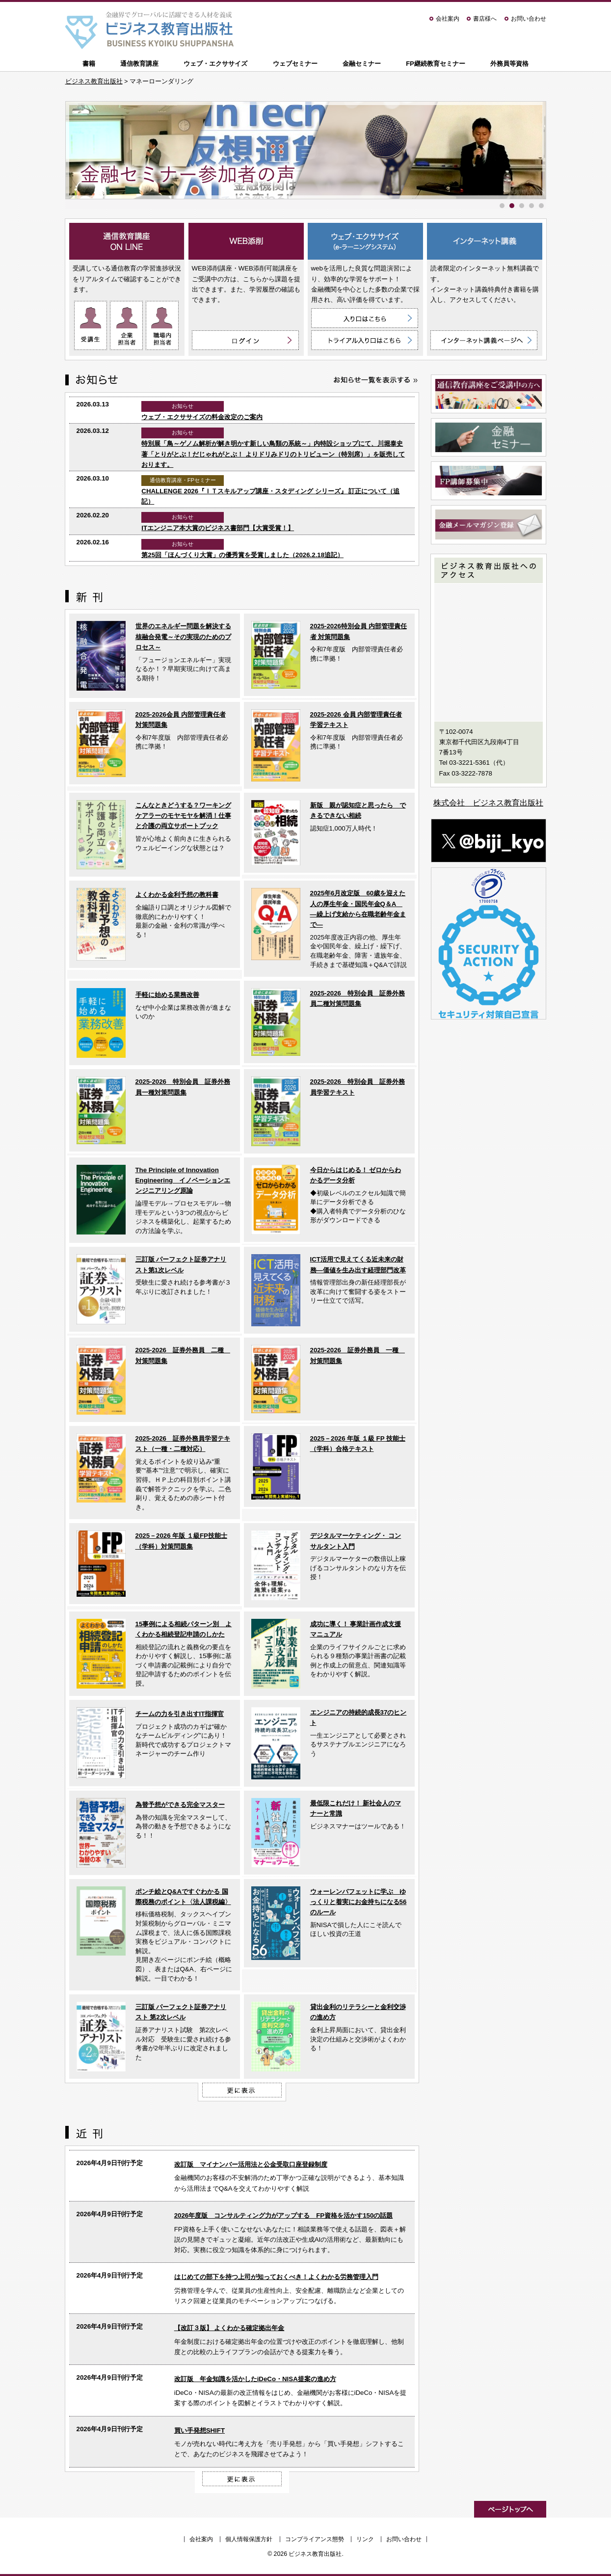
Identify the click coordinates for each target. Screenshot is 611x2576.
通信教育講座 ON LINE (127, 241)
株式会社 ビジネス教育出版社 (488, 803)
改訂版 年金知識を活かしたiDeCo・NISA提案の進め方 (255, 2379)
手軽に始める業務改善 (167, 994)
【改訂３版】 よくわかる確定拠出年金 (229, 2328)
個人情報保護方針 (248, 2539)
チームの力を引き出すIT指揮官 (179, 1713)
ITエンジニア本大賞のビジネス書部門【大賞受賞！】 (217, 528)
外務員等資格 (509, 63)
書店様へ (485, 18)
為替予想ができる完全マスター (180, 1804)
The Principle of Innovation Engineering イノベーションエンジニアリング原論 (183, 1180)
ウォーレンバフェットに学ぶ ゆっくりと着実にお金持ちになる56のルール (358, 1902)
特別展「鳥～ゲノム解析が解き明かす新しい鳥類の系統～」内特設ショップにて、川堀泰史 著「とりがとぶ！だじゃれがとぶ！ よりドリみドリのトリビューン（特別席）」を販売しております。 (273, 454)
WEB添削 (246, 241)
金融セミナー (362, 63)
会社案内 (447, 18)
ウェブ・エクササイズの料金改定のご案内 (202, 417)
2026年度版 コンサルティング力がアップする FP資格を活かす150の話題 (283, 2215)
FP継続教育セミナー (435, 63)
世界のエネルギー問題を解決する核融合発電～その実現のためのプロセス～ (183, 636)
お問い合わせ (528, 18)
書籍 (88, 63)
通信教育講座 (139, 63)
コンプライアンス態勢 (314, 2539)
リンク (365, 2539)
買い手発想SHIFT (199, 2430)
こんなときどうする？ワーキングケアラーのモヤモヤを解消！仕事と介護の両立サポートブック (183, 816)
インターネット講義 (484, 241)
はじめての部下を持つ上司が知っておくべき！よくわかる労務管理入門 (276, 2277)
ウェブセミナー (295, 63)
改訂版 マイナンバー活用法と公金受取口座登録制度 (250, 2164)
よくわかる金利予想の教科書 (176, 894)
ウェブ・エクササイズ (215, 63)
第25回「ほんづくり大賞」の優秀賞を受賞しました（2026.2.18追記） (242, 555)
